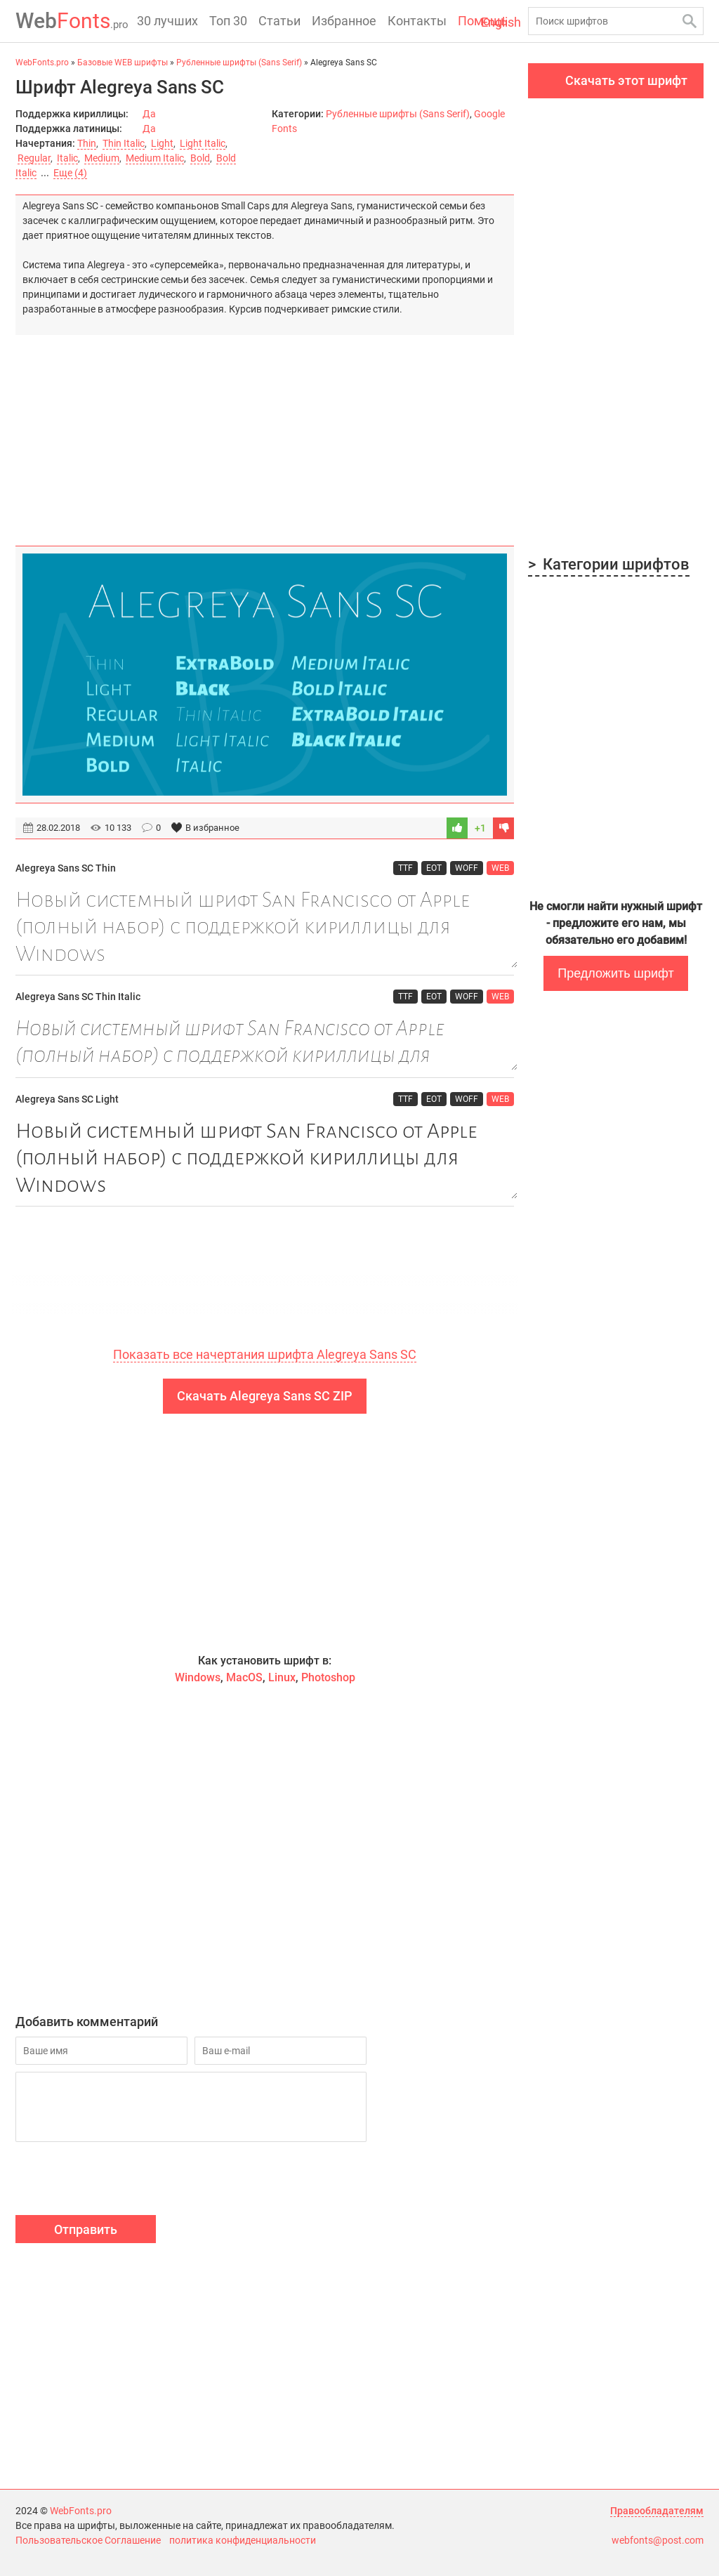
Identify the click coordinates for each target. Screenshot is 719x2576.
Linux (282, 1677)
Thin (86, 143)
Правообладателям (657, 2510)
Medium (101, 158)
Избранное (344, 20)
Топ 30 (228, 20)
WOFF (466, 868)
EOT (434, 868)
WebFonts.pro (81, 2510)
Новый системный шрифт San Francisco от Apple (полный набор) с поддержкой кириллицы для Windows (264, 927)
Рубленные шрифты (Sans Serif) (398, 113)
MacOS (244, 1677)
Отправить (85, 2229)
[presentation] (122, 2180)
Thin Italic (124, 143)
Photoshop (328, 1677)
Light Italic (202, 143)
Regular (34, 158)
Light (162, 143)
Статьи (279, 20)
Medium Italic (155, 158)
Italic (67, 158)
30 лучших (167, 20)
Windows (197, 1677)
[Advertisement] (264, 433)
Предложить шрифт (615, 973)
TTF (405, 868)
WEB (500, 868)
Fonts (71, 20)
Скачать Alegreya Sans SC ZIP (264, 1395)
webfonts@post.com (658, 2540)
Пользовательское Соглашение (88, 2540)
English (501, 22)
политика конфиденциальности (242, 2540)
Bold (200, 158)
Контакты (417, 20)
